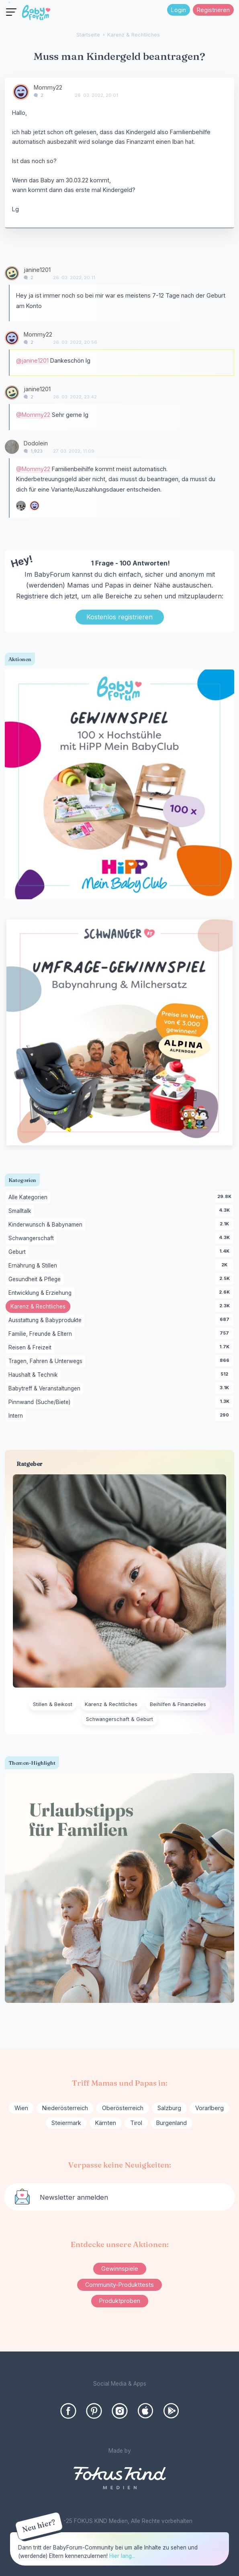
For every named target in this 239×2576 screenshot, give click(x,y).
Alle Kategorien (29, 1197)
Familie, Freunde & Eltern (41, 1334)
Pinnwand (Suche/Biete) (40, 1402)
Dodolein (36, 443)
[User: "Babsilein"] (21, 505)
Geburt (18, 1252)
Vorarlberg (209, 2107)
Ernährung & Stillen (34, 1266)
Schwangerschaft (32, 1238)
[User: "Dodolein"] (12, 447)
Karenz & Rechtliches (40, 1307)
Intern (17, 1416)
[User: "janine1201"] (12, 273)
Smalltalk (21, 1211)
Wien (21, 2107)
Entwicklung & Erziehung (41, 1293)
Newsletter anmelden (74, 2197)
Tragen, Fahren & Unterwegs (46, 1361)
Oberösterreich (122, 2107)
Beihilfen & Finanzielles (178, 1704)
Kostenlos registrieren (119, 617)
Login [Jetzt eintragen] (178, 9)
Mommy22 (48, 87)
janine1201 (37, 269)
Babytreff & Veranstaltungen (45, 1389)
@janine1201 (32, 360)
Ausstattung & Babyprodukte (46, 1320)
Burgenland (171, 2122)
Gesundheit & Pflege (35, 1279)
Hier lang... (122, 2556)
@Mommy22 (33, 414)
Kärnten (105, 2122)
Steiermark (66, 2122)
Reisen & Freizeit (31, 1348)
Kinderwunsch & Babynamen (46, 1225)
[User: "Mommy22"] (21, 92)
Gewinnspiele (119, 2268)
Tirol (136, 2122)
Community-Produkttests (119, 2284)
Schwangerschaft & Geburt (119, 1719)
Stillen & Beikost (52, 1704)
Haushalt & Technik (34, 1375)
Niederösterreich (65, 2107)
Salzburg (169, 2107)
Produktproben (119, 2300)
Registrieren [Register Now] (213, 9)
